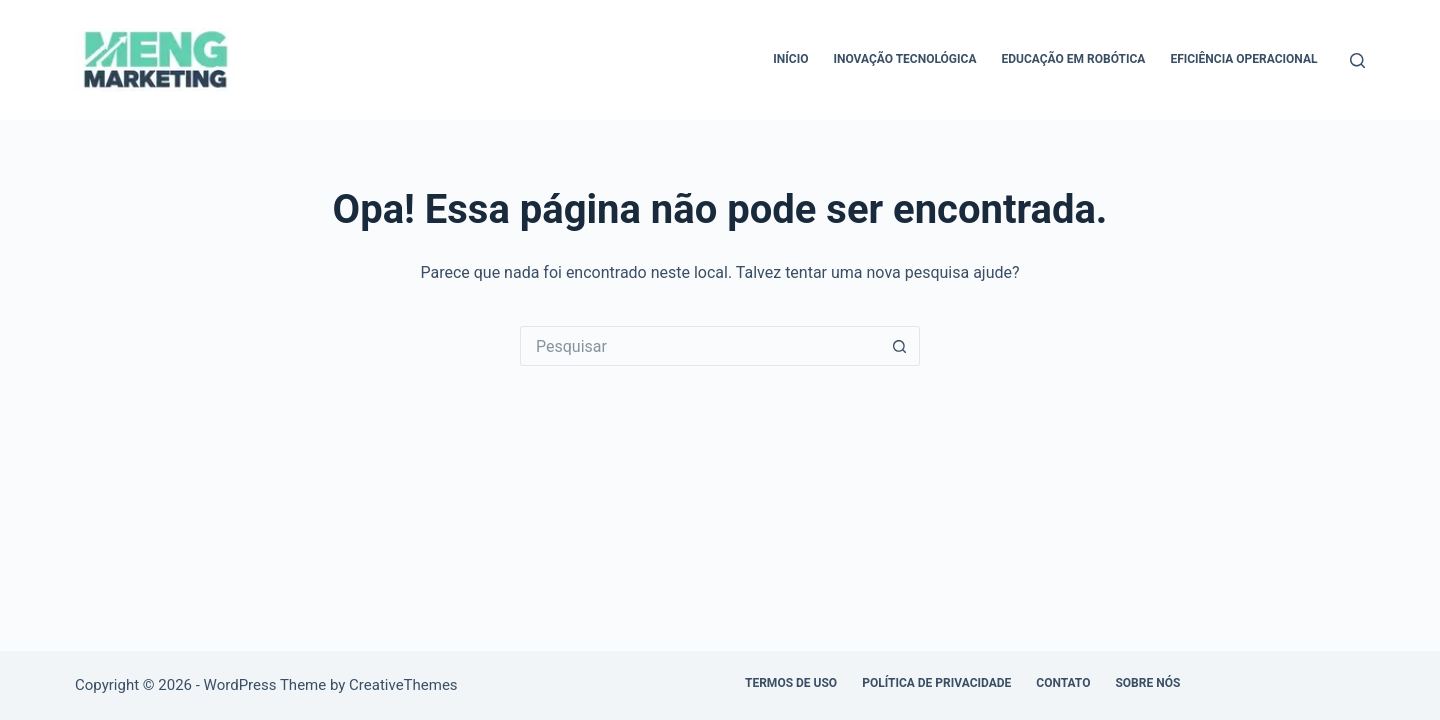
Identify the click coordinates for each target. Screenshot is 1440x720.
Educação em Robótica (1073, 59)
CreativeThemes (403, 685)
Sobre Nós (1147, 683)
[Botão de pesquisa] (900, 346)
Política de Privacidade (936, 683)
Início (790, 59)
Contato (1063, 683)
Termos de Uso (791, 683)
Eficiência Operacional (1243, 59)
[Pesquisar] (1357, 60)
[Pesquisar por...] (700, 346)
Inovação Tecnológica (904, 59)
